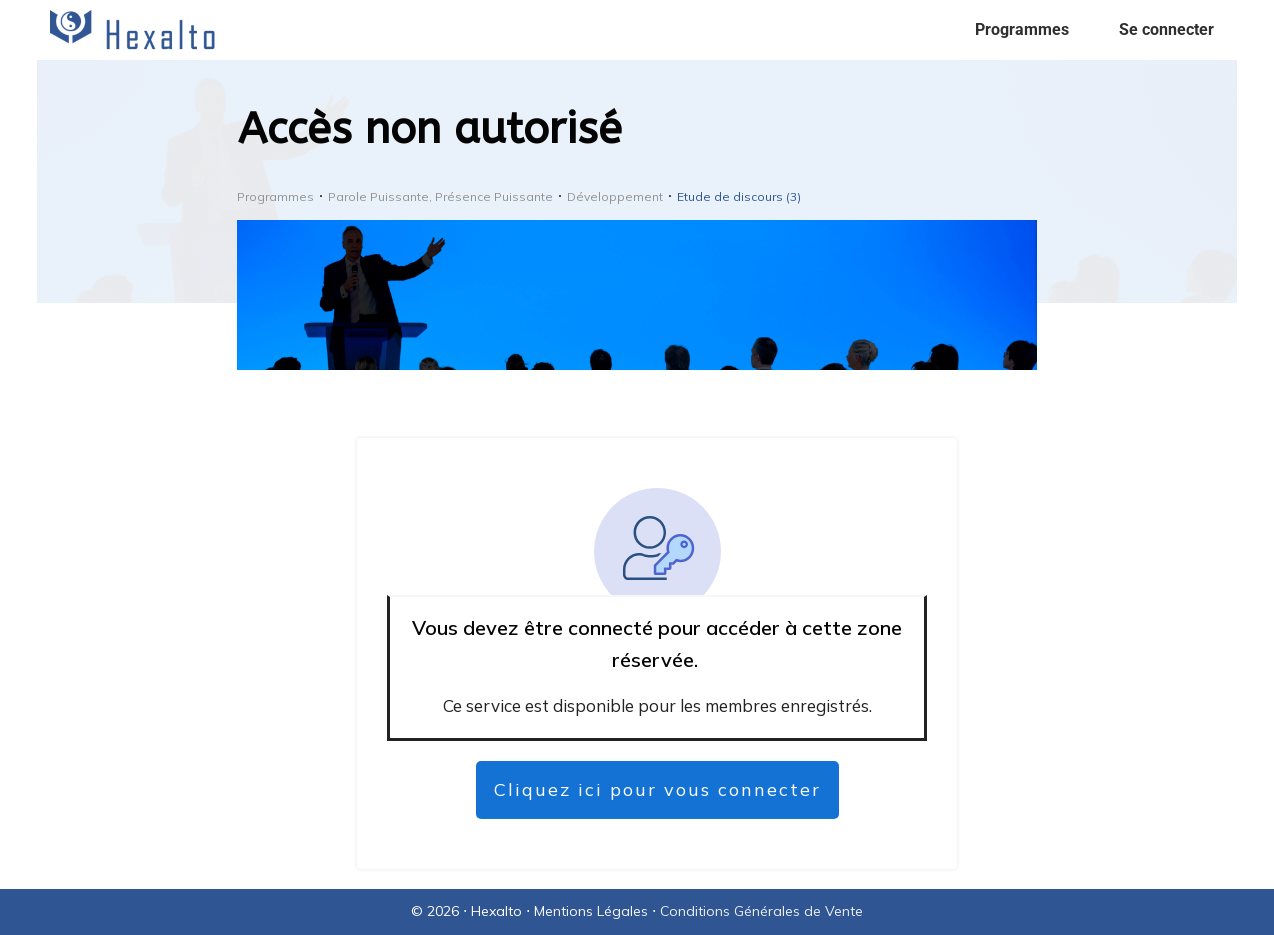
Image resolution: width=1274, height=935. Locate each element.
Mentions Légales (591, 911)
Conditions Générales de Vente (761, 911)
